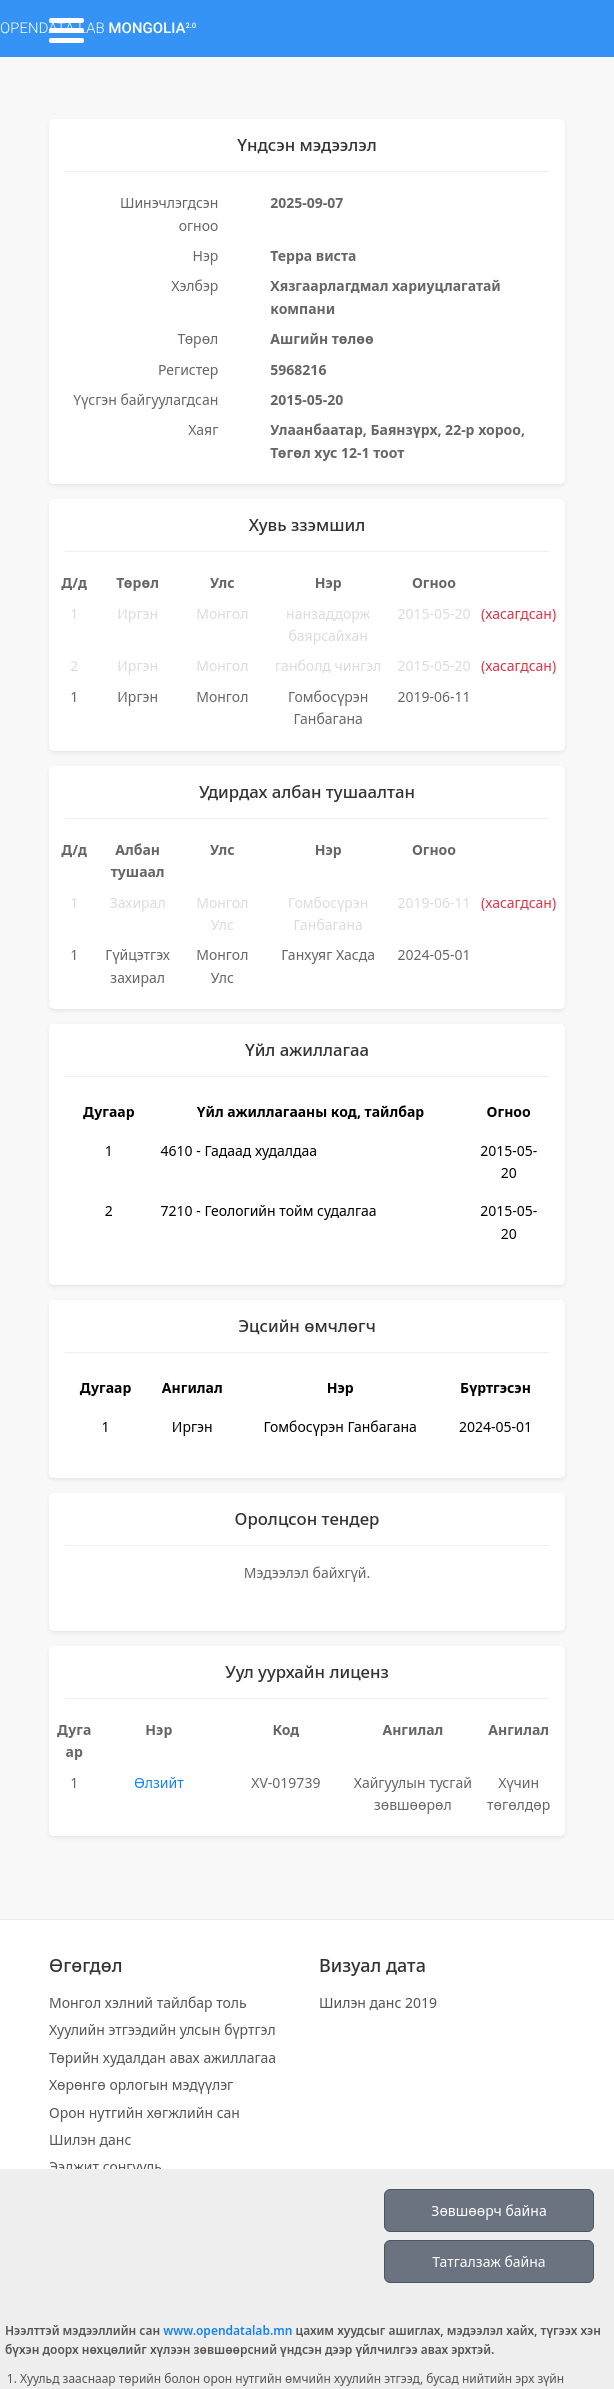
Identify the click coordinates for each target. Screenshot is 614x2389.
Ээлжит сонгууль (105, 2166)
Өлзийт (159, 1782)
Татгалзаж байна (488, 2261)
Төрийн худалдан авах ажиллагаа (162, 2057)
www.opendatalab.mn (227, 2330)
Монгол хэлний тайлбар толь (148, 2002)
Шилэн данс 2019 (378, 2002)
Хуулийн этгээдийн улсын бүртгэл (162, 2029)
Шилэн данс (90, 2139)
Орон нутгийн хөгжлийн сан (144, 2112)
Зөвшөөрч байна (488, 2210)
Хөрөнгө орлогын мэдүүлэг (141, 2084)
